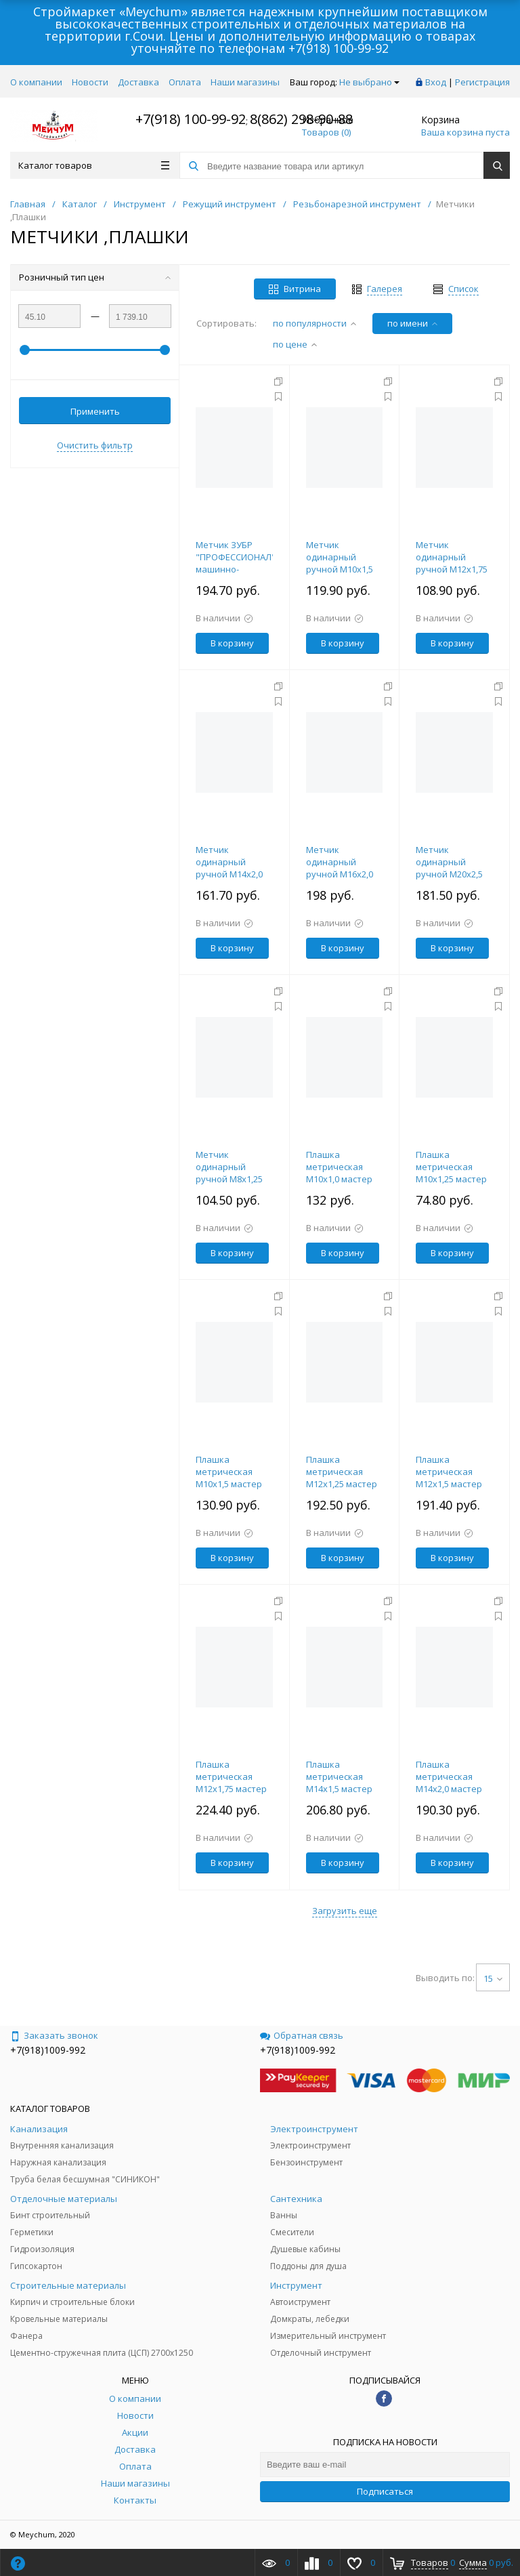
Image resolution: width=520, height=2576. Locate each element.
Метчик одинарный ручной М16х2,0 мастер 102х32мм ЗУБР (343, 874)
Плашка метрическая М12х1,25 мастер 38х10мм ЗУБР (341, 1477)
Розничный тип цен (95, 277)
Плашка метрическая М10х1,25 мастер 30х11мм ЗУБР (451, 1172)
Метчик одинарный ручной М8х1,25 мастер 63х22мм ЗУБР (230, 1178)
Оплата (185, 82)
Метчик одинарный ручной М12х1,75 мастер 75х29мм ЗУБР (452, 569)
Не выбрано (369, 82)
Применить (95, 411)
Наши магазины (245, 82)
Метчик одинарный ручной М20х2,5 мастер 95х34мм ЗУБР (450, 874)
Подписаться (385, 2491)
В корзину (232, 643)
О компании (36, 82)
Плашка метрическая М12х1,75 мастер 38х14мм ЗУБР (231, 1782)
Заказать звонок (54, 2035)
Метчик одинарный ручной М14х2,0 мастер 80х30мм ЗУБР (230, 874)
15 (492, 1978)
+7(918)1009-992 (47, 2049)
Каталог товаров (93, 165)
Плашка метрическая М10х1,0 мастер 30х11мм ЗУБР (339, 1172)
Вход (435, 82)
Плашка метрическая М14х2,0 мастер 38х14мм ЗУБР (449, 1782)
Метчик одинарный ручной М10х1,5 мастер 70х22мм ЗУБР (340, 569)
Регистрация (482, 82)
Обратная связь (301, 2035)
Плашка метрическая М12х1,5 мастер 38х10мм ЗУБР (449, 1477)
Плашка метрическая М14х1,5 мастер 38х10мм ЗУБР (339, 1782)
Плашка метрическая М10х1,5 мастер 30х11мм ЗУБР (229, 1477)
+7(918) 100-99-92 (338, 48)
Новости (90, 82)
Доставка (138, 82)
